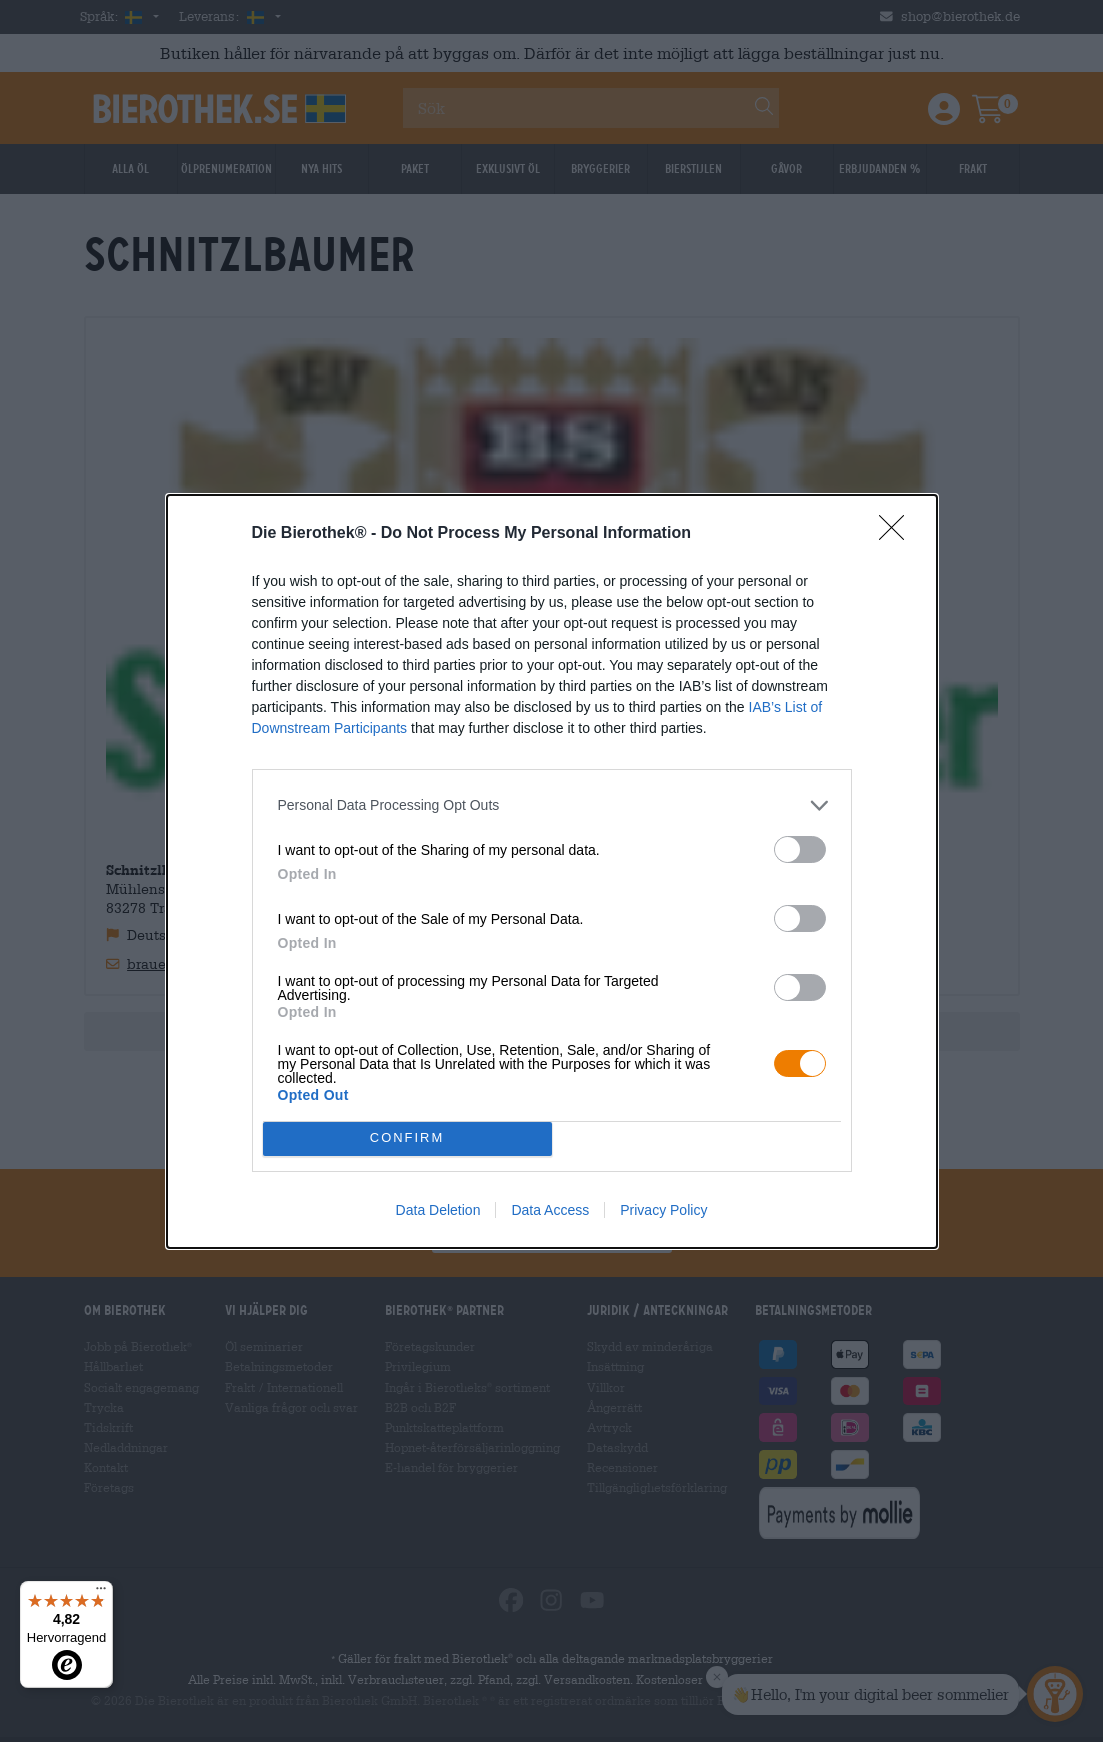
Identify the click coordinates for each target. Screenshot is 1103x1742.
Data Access (550, 1210)
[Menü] (101, 1593)
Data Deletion (438, 1210)
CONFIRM (407, 1137)
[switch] (800, 849)
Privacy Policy (663, 1210)
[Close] (898, 534)
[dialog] (552, 871)
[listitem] (552, 805)
